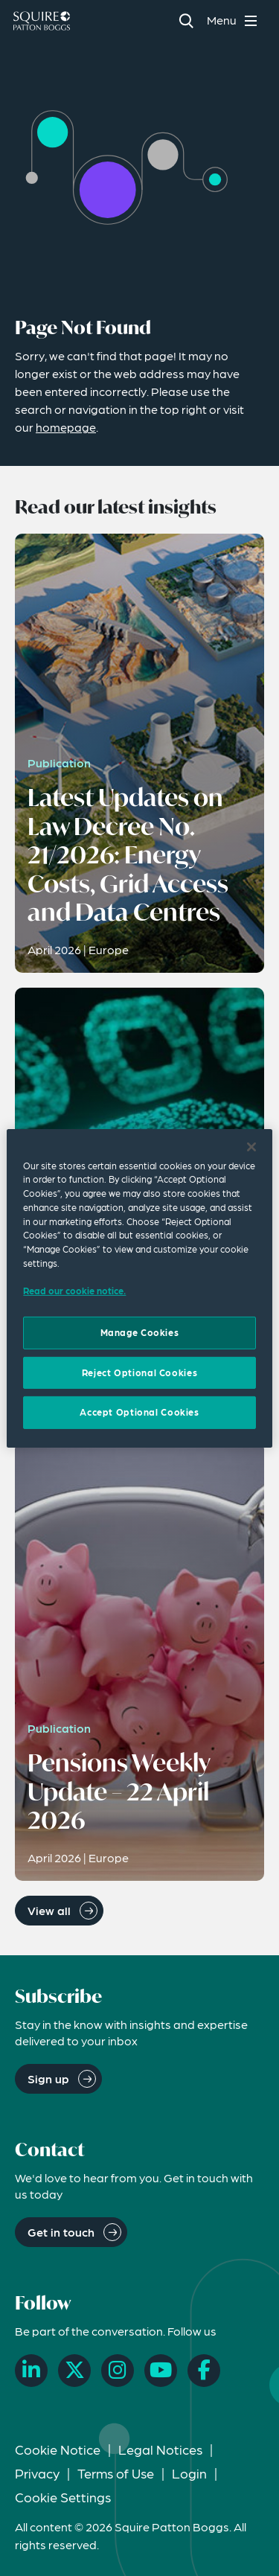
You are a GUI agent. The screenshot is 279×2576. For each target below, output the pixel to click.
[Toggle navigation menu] (234, 20)
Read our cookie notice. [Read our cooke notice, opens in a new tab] (74, 1291)
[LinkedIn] (31, 2370)
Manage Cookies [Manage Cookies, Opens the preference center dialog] (139, 1332)
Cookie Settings (63, 2496)
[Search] (185, 20)
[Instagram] (117, 2370)
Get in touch (61, 2232)
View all (49, 1910)
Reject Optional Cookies (139, 1372)
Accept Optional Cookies (139, 1412)
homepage (66, 427)
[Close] (251, 1146)
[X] (74, 2370)
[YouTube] (160, 2370)
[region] (139, 1287)
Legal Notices (160, 2449)
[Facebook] (203, 2370)
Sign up (48, 2078)
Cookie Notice (57, 2449)
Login (189, 2472)
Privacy (37, 2472)
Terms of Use (115, 2472)
